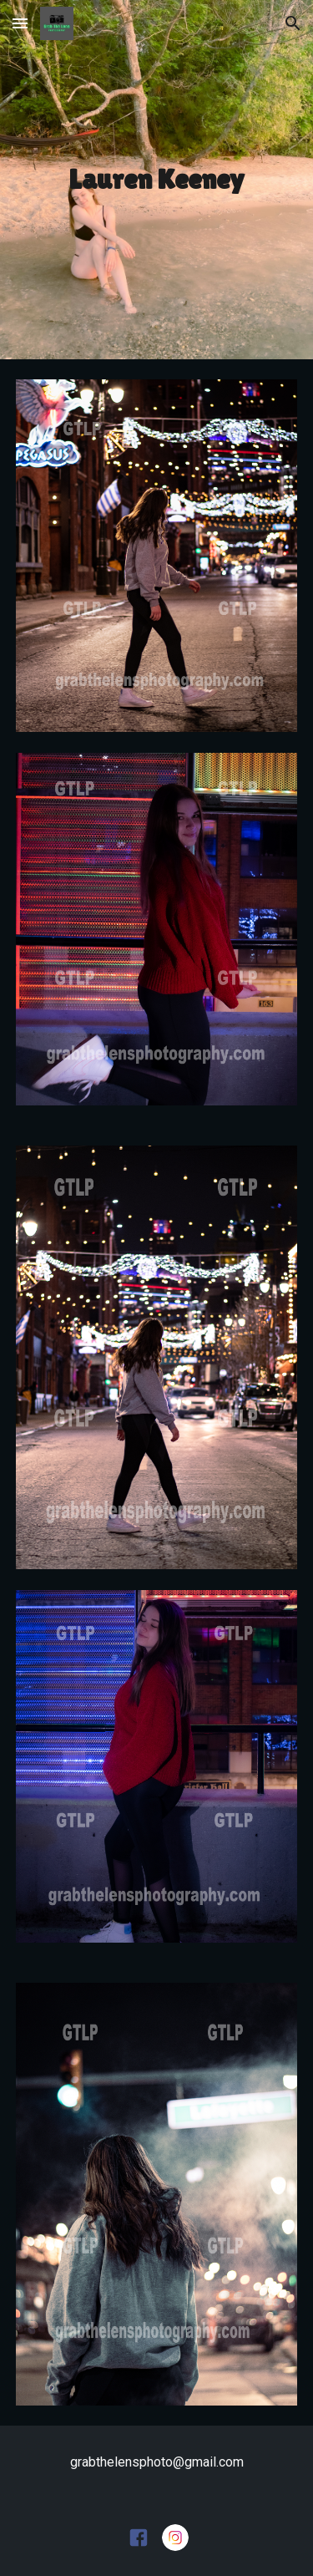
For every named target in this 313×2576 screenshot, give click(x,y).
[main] (157, 180)
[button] (20, 23)
